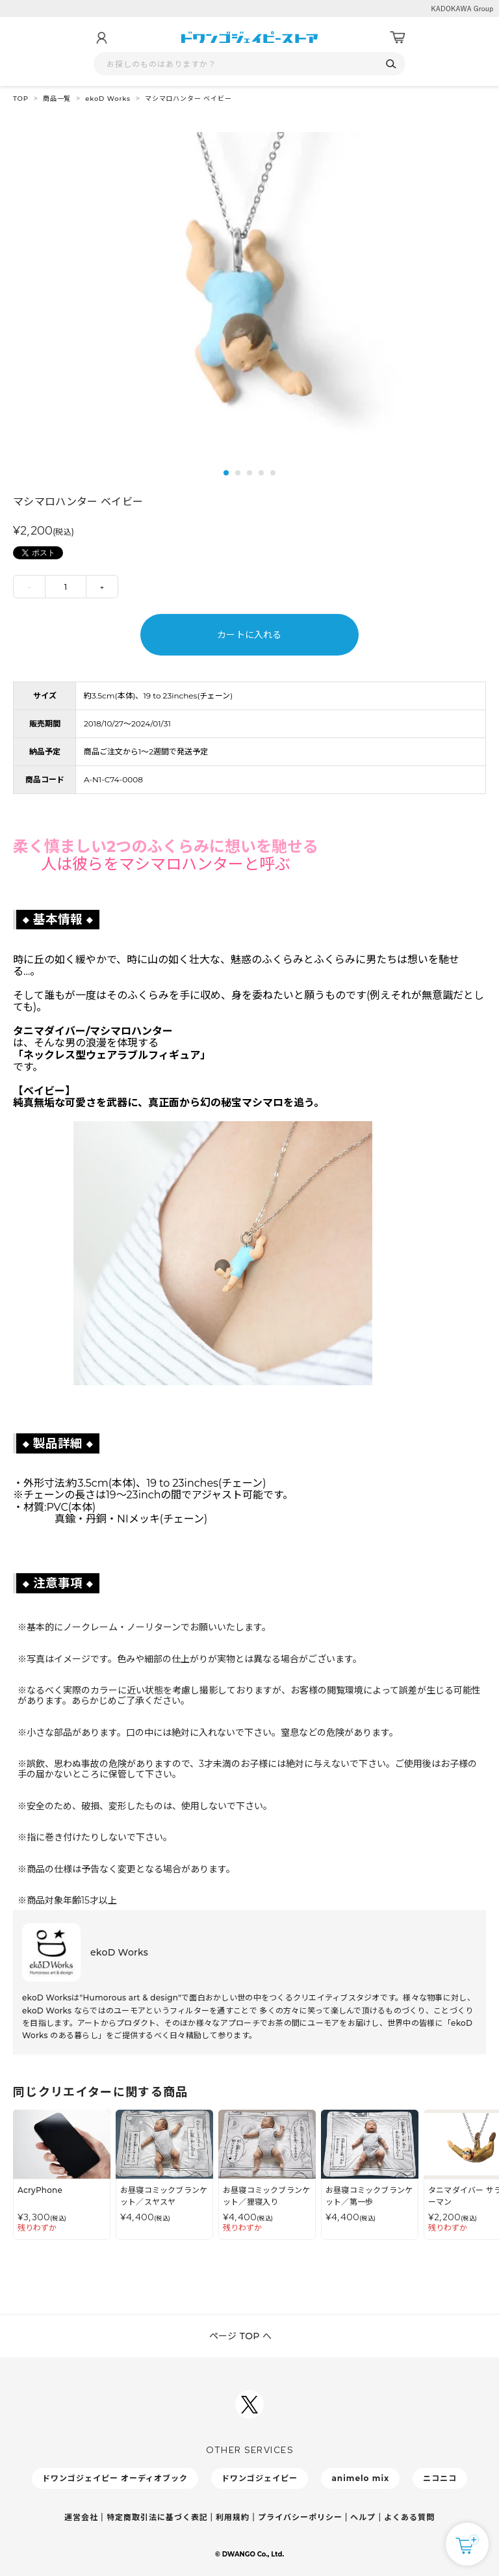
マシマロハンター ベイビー (188, 98)
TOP (21, 98)
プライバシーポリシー (300, 2517)
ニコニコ (440, 2478)
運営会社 (81, 2517)
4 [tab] (261, 472)
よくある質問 (409, 2517)
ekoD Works (108, 98)
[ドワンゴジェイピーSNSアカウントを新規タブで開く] (249, 2404)
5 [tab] (272, 472)
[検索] (391, 64)
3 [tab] (249, 472)
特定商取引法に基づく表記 (157, 2517)
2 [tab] (237, 472)
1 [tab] (226, 472)
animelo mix (360, 2478)
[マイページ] (101, 38)
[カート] (397, 38)
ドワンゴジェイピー (260, 2478)
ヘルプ (363, 2517)
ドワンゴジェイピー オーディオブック (115, 2478)
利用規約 (233, 2517)
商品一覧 (57, 98)
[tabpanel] (249, 288)
